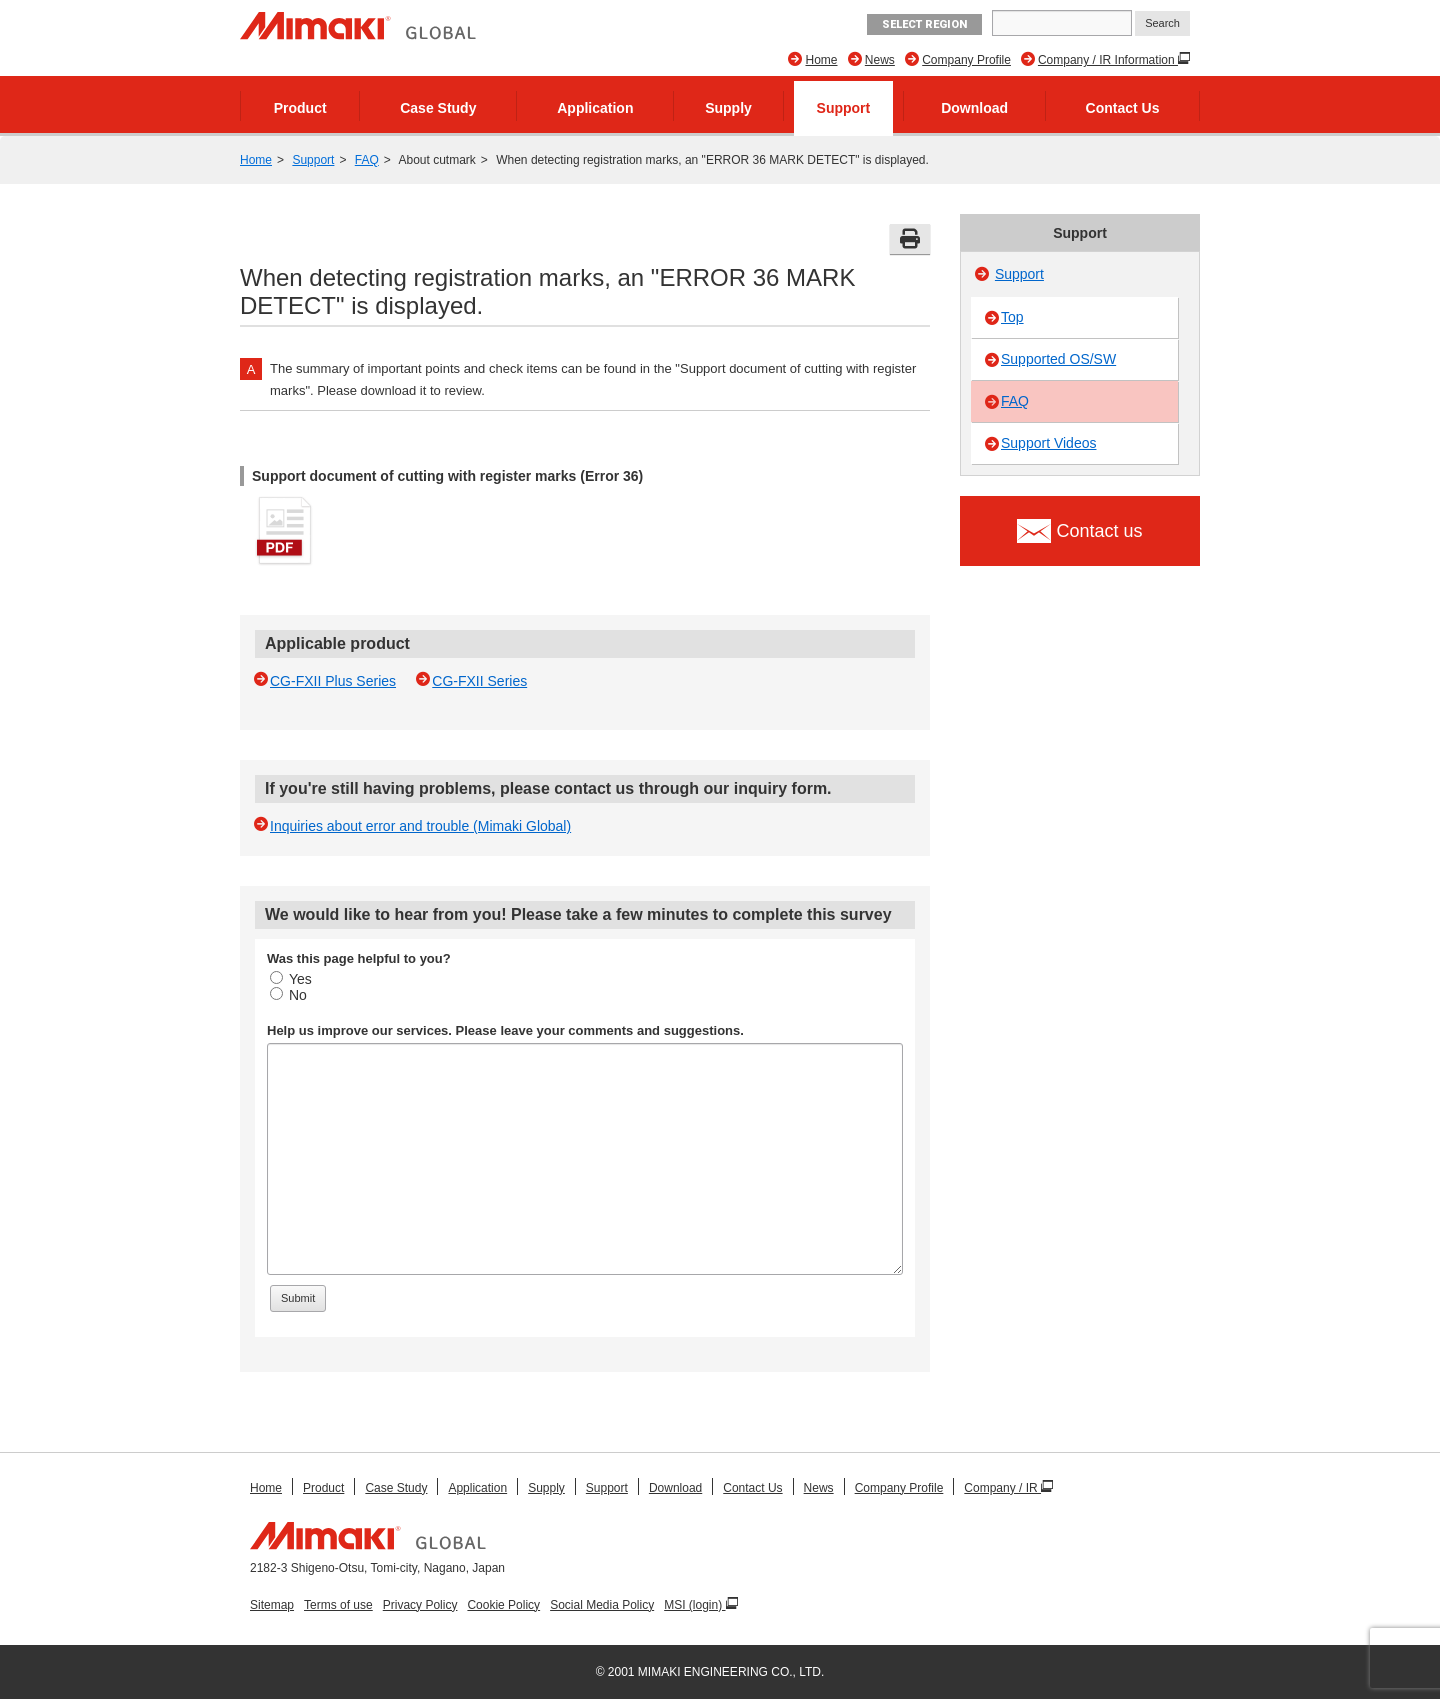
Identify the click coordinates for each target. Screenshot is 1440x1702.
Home (821, 60)
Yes (291, 979)
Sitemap (272, 1605)
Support (844, 108)
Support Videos (1048, 443)
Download (974, 108)
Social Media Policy (602, 1605)
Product (300, 108)
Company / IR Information (1108, 60)
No (288, 995)
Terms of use (338, 1605)
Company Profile (966, 60)
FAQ (367, 160)
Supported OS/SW (1058, 359)
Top (1012, 317)
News (880, 60)
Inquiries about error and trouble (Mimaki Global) (420, 826)
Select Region (924, 24)
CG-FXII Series (479, 681)
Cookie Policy (503, 1605)
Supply (728, 108)
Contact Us (1123, 108)
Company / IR (1002, 1488)
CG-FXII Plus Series (333, 681)
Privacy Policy (420, 1605)
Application (595, 108)
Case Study (438, 108)
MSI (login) (694, 1605)
